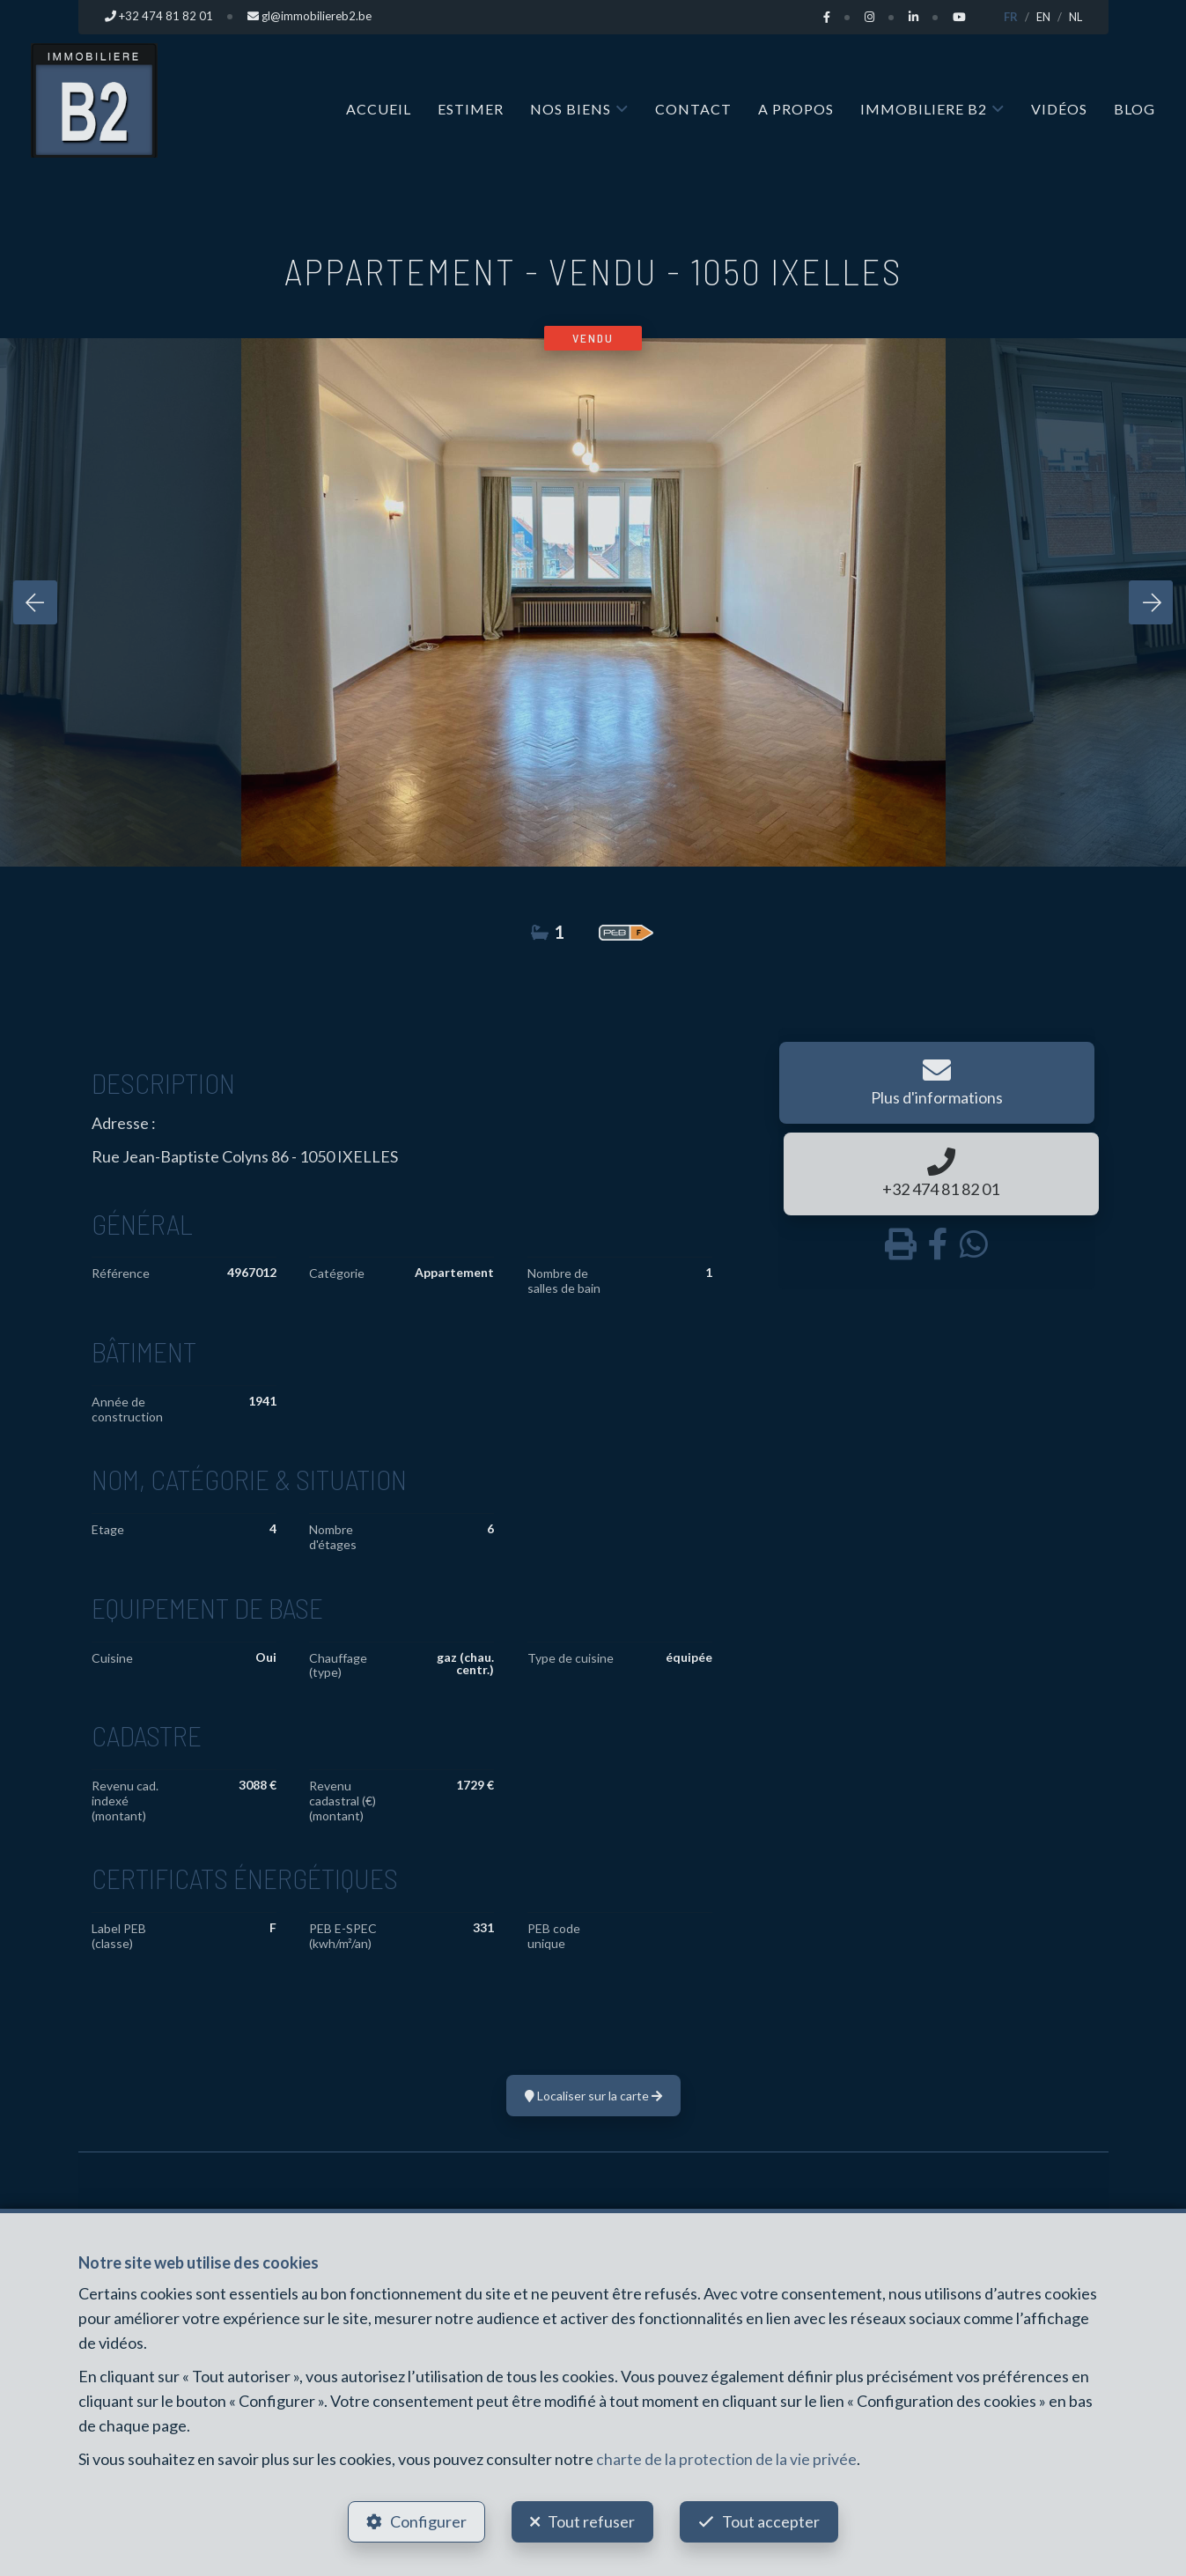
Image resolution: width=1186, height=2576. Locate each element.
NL (1075, 17)
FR (1011, 17)
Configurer (425, 2519)
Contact (693, 108)
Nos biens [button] (570, 108)
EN (1043, 17)
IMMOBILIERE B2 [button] (923, 108)
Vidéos (1059, 108)
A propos (796, 108)
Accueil (378, 108)
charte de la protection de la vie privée (726, 2456)
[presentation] (35, 601)
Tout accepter (773, 2519)
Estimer (471, 108)
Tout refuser (591, 2519)
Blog (1134, 108)
